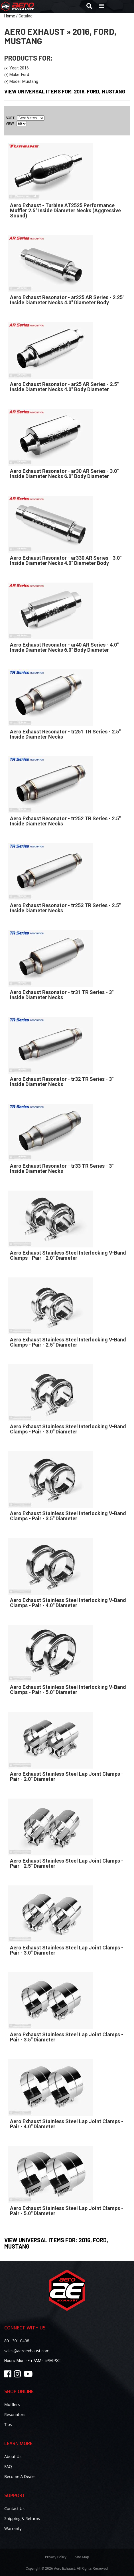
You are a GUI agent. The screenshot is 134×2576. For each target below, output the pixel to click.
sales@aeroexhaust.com (26, 2350)
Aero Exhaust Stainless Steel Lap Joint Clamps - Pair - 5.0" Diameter (66, 2210)
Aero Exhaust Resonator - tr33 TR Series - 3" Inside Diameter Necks (61, 1168)
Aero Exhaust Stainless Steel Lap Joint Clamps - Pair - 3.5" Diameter (66, 2037)
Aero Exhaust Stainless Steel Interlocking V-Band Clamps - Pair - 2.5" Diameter (68, 1342)
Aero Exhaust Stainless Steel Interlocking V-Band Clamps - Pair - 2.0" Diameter (68, 1255)
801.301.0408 (16, 2340)
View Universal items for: (56, 2243)
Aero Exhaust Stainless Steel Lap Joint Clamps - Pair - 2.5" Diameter (66, 1863)
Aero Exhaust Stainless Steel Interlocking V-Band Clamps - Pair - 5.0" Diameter (68, 1689)
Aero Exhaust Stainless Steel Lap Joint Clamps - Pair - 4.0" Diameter (66, 2123)
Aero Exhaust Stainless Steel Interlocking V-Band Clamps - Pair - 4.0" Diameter (68, 1602)
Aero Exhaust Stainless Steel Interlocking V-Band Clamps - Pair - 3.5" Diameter (68, 1515)
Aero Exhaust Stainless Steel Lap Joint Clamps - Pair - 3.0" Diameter (66, 1950)
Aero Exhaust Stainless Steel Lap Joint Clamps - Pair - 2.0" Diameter (66, 1776)
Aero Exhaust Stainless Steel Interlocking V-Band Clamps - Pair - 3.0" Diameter (68, 1429)
